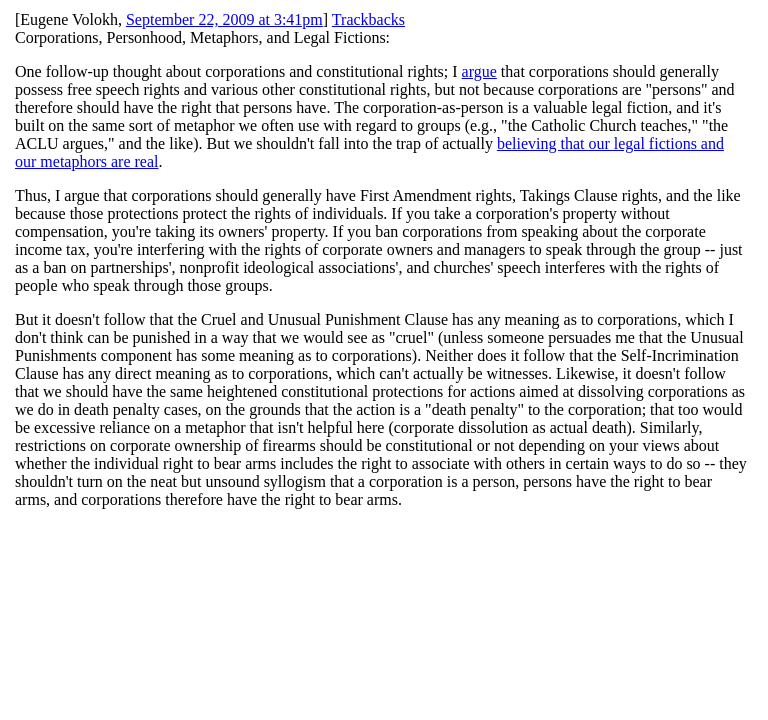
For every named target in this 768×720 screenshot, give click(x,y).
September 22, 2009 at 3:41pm (224, 19)
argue (479, 71)
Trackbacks (368, 19)
